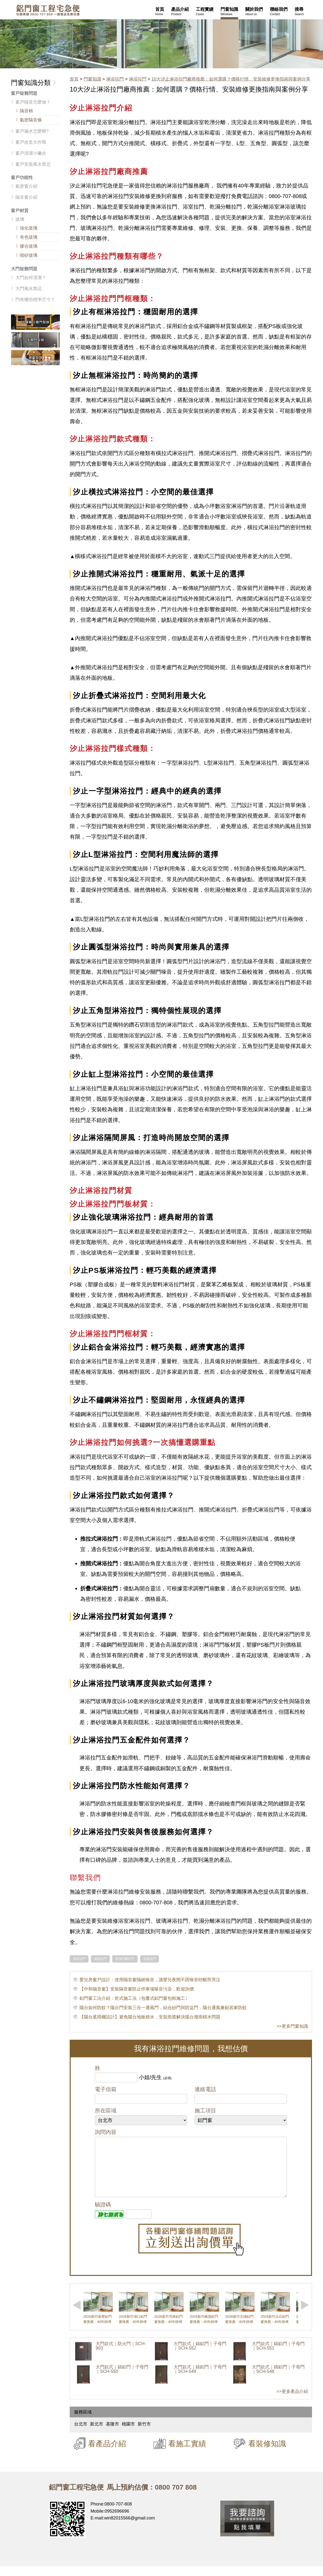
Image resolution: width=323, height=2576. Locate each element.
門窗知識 (92, 79)
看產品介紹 (107, 2453)
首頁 (74, 79)
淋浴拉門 (115, 79)
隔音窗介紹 (26, 197)
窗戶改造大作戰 (30, 142)
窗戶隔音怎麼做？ (33, 102)
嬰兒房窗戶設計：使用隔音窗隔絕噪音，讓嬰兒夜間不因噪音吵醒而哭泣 (149, 1979)
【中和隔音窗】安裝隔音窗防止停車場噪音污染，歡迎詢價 (136, 1989)
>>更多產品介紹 (292, 2401)
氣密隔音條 (31, 119)
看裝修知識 (267, 2453)
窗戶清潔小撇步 (30, 153)
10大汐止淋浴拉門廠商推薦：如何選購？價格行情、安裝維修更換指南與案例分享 (230, 79)
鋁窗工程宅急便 (48, 10)
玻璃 (19, 219)
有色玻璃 (28, 237)
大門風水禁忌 (28, 288)
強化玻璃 (28, 228)
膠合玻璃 (28, 246)
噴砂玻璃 (28, 255)
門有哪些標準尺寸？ (35, 299)
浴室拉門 (149, 1959)
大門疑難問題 (24, 268)
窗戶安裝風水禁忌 (33, 164)
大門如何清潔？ (30, 277)
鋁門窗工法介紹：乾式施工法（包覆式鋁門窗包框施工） (134, 1998)
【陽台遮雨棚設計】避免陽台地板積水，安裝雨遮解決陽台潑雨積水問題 (149, 2016)
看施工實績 (187, 2453)
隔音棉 (26, 110)
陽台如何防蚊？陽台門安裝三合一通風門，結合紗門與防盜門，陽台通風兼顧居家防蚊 (163, 2007)
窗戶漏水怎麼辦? (32, 131)
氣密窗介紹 (26, 186)
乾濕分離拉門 (124, 1959)
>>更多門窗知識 (292, 2026)
